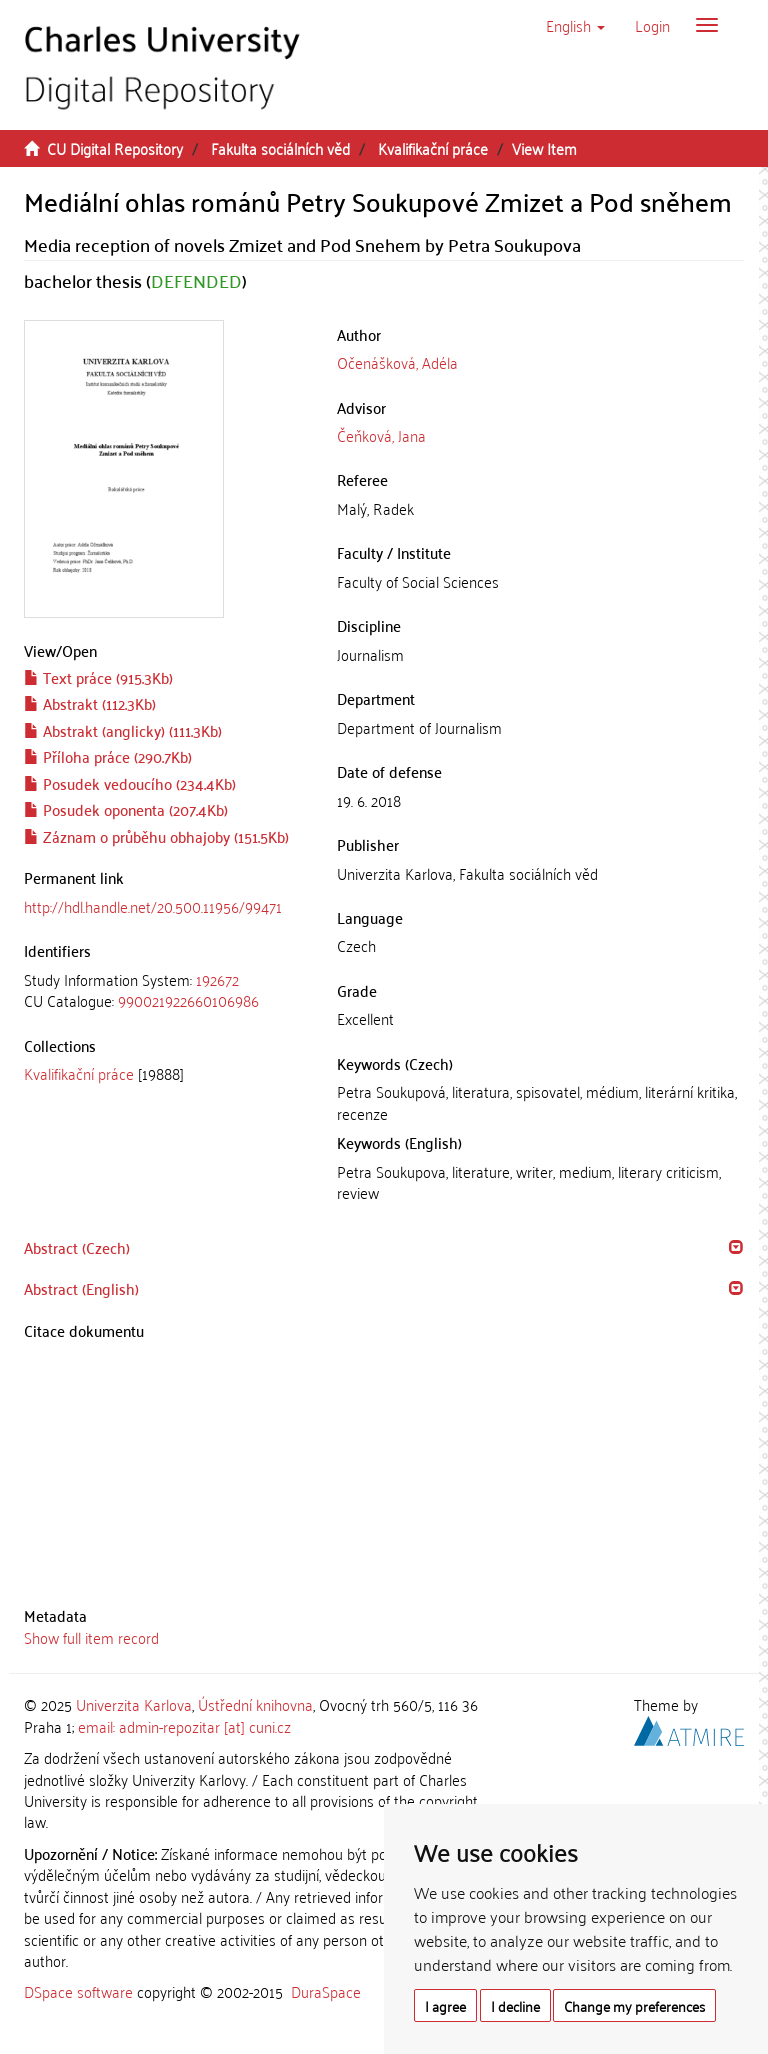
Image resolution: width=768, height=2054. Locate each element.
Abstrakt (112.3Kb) (90, 703)
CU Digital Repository (115, 148)
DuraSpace (326, 1991)
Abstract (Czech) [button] (77, 1247)
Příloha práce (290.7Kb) (108, 756)
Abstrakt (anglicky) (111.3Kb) (123, 730)
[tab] (165, 990)
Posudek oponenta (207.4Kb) (126, 809)
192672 (217, 979)
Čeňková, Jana (381, 435)
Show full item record (91, 1637)
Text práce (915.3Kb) (98, 677)
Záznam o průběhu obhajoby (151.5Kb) (156, 836)
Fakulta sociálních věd (280, 148)
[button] (575, 25)
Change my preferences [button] (634, 2005)
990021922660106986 (188, 1000)
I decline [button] (515, 2005)
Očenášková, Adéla (397, 362)
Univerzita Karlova (134, 1704)
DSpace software (78, 1991)
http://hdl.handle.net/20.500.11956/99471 (153, 906)
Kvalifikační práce (433, 148)
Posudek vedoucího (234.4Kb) (130, 783)
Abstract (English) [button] (81, 1288)
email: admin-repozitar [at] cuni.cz (184, 1726)
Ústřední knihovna (255, 1704)
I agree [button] (445, 2005)
